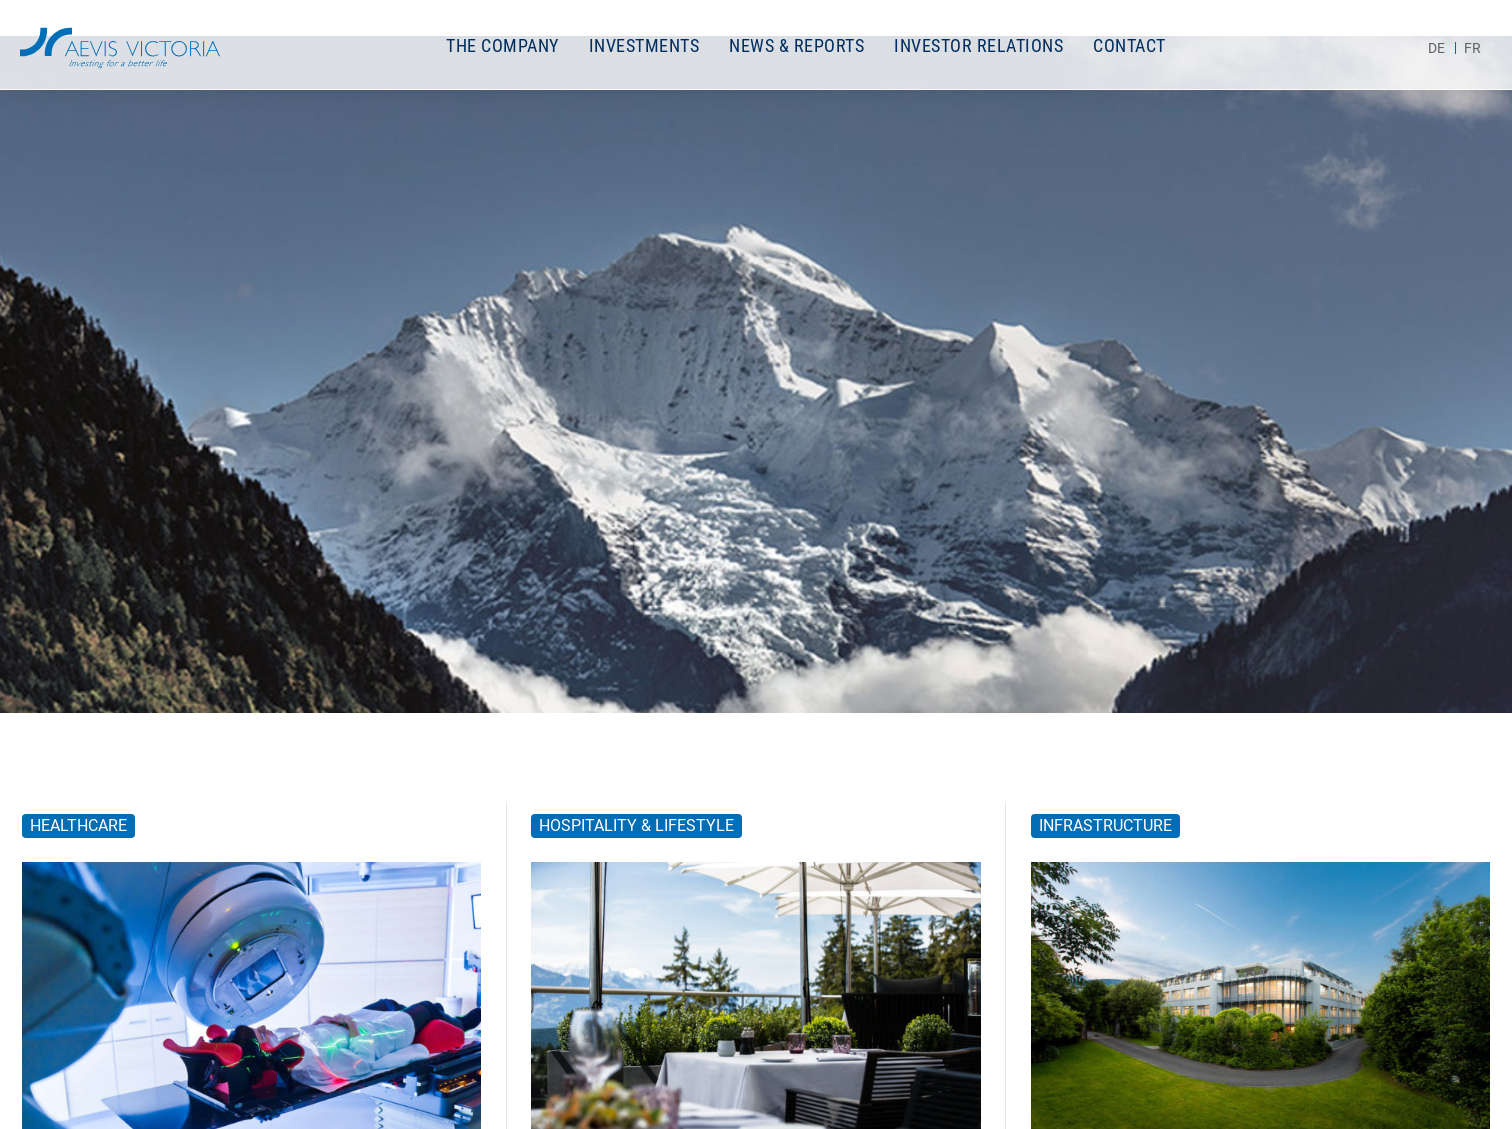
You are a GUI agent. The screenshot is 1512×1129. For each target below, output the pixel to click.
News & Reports (796, 45)
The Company (502, 45)
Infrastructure (1105, 825)
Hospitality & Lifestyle (636, 825)
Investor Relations (978, 45)
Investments (644, 45)
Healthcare (78, 825)
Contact (1129, 45)
